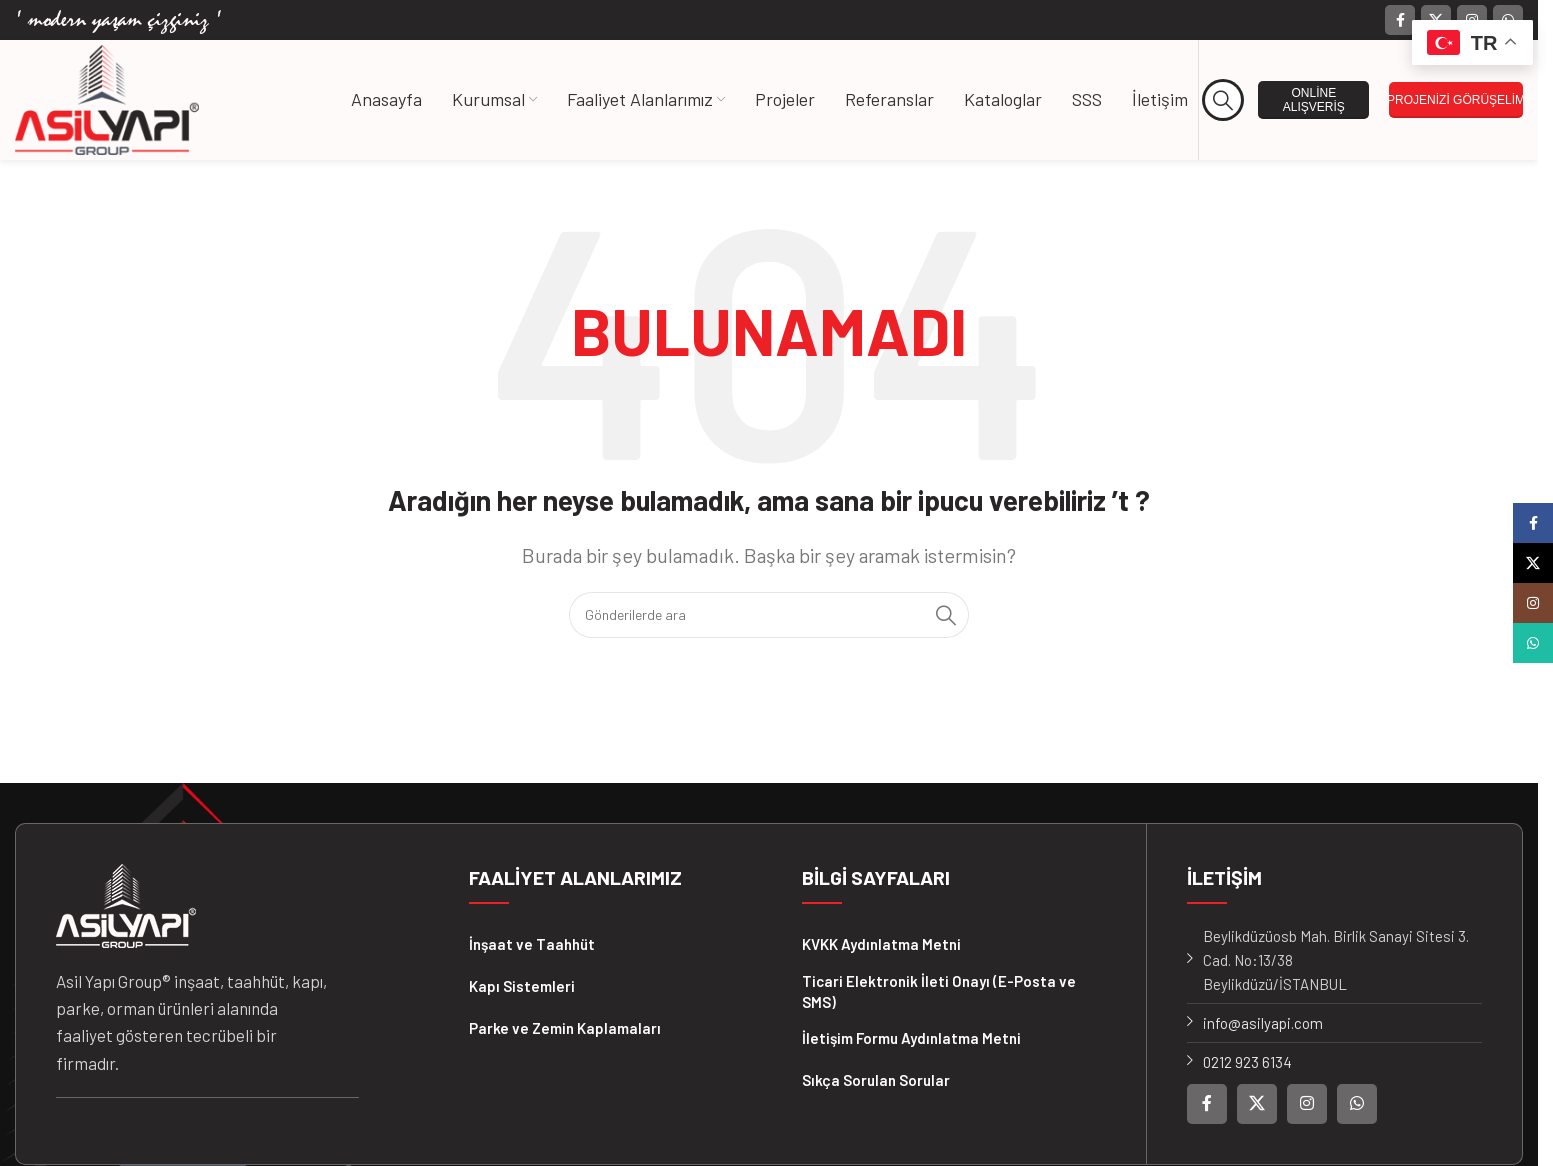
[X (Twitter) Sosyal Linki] (1257, 1104)
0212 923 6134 (1247, 1062)
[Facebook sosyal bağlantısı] (1400, 20)
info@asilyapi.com (1263, 1023)
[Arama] (1224, 100)
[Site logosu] (107, 98)
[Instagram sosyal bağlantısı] (1307, 1104)
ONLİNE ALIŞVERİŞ (1314, 100)
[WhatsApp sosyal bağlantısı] (1357, 1104)
